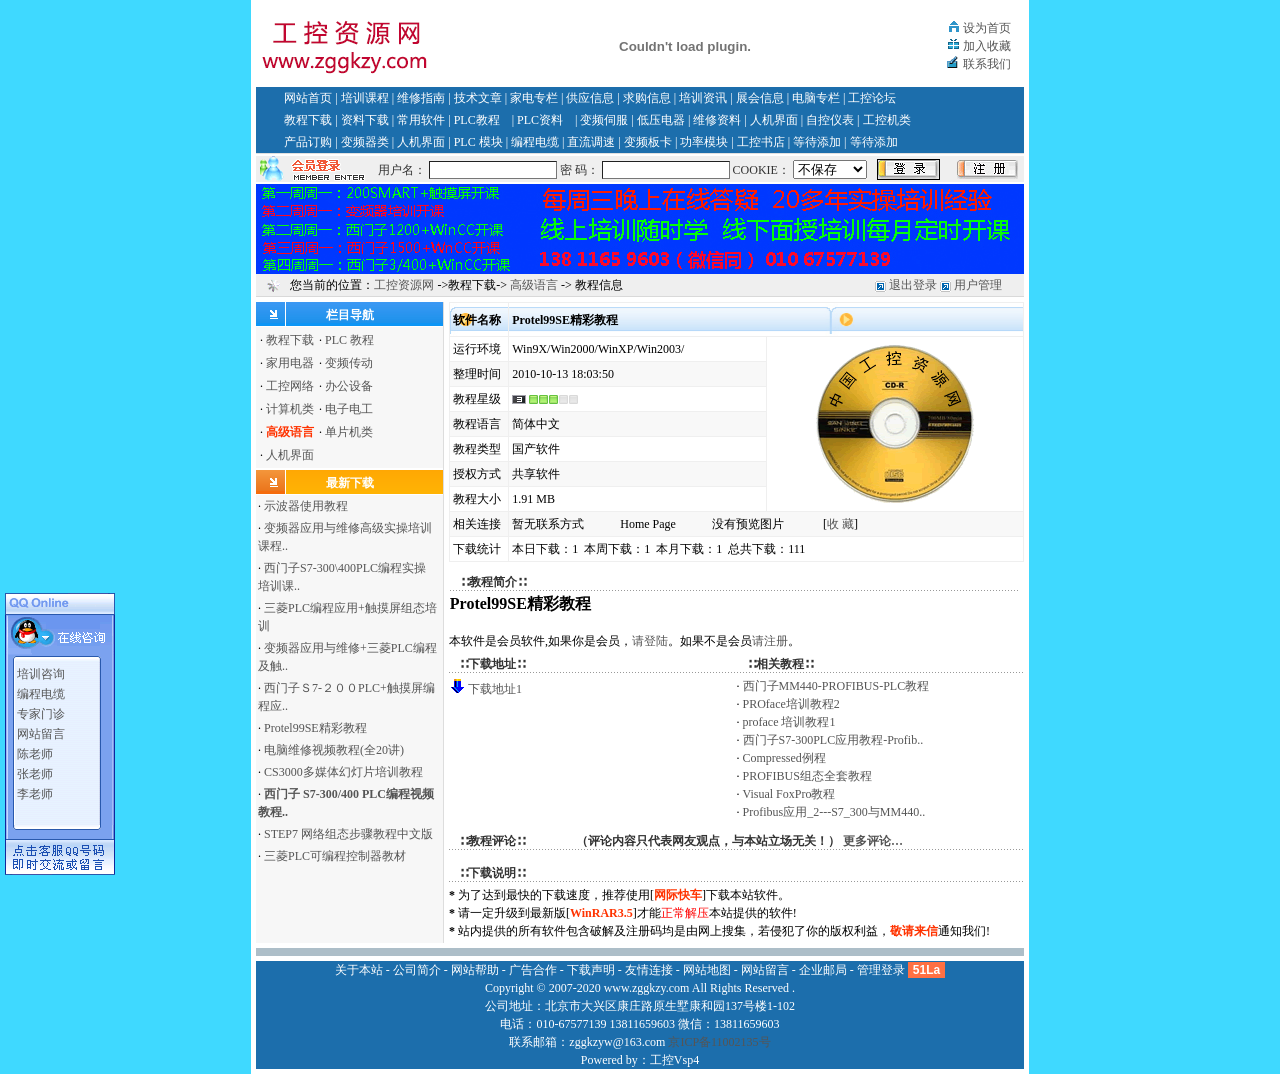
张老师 (35, 771)
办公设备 (349, 386)
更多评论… (873, 841)
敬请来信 (914, 931)
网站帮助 (475, 970)
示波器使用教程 (306, 506)
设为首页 (987, 28)
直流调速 (591, 142)
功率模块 (704, 142)
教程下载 (308, 120)
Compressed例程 (784, 758)
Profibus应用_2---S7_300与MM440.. (834, 812)
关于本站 (359, 970)
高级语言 (534, 285)
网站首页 (308, 98)
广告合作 (533, 970)
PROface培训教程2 (791, 704)
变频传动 (349, 363)
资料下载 (365, 120)
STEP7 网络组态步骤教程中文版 (348, 834)
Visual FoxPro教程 (789, 794)
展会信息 (760, 98)
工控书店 (761, 142)
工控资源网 (404, 285)
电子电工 (349, 409)
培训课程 (365, 98)
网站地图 (707, 970)
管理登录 (881, 970)
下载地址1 (495, 689)
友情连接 (649, 970)
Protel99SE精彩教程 (315, 728)
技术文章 (478, 98)
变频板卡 (648, 142)
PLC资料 (540, 120)
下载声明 (591, 970)
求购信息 (647, 98)
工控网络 (290, 386)
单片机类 (349, 432)
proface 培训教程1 (789, 722)
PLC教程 (477, 120)
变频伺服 (604, 120)
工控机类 (887, 120)
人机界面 (774, 120)
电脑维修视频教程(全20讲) (334, 750)
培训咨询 (41, 671)
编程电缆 (535, 142)
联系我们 (987, 64)
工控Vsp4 (674, 1060)
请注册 (770, 641)
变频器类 (365, 142)
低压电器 (661, 120)
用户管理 (978, 285)
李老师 (35, 791)
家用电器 (290, 363)
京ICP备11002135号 (719, 1042)
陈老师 (35, 751)
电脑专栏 (816, 98)
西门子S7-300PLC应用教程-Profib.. (833, 740)
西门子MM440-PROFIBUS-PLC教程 (836, 686)
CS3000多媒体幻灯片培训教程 (343, 772)
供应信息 (590, 98)
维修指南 (421, 98)
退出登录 (913, 285)
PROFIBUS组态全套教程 (807, 776)
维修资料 (717, 120)
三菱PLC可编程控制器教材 (335, 856)
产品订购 (308, 142)
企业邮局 (823, 970)
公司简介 (417, 970)
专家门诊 (41, 711)
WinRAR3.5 (601, 913)
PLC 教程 (349, 340)
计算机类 (290, 409)
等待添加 (817, 142)
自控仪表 (830, 120)
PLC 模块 (478, 142)
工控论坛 (872, 98)
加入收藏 (987, 46)
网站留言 (41, 731)
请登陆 (650, 641)
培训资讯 (703, 98)
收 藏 (840, 524)
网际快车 (678, 895)
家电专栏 (534, 98)
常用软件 (421, 120)
